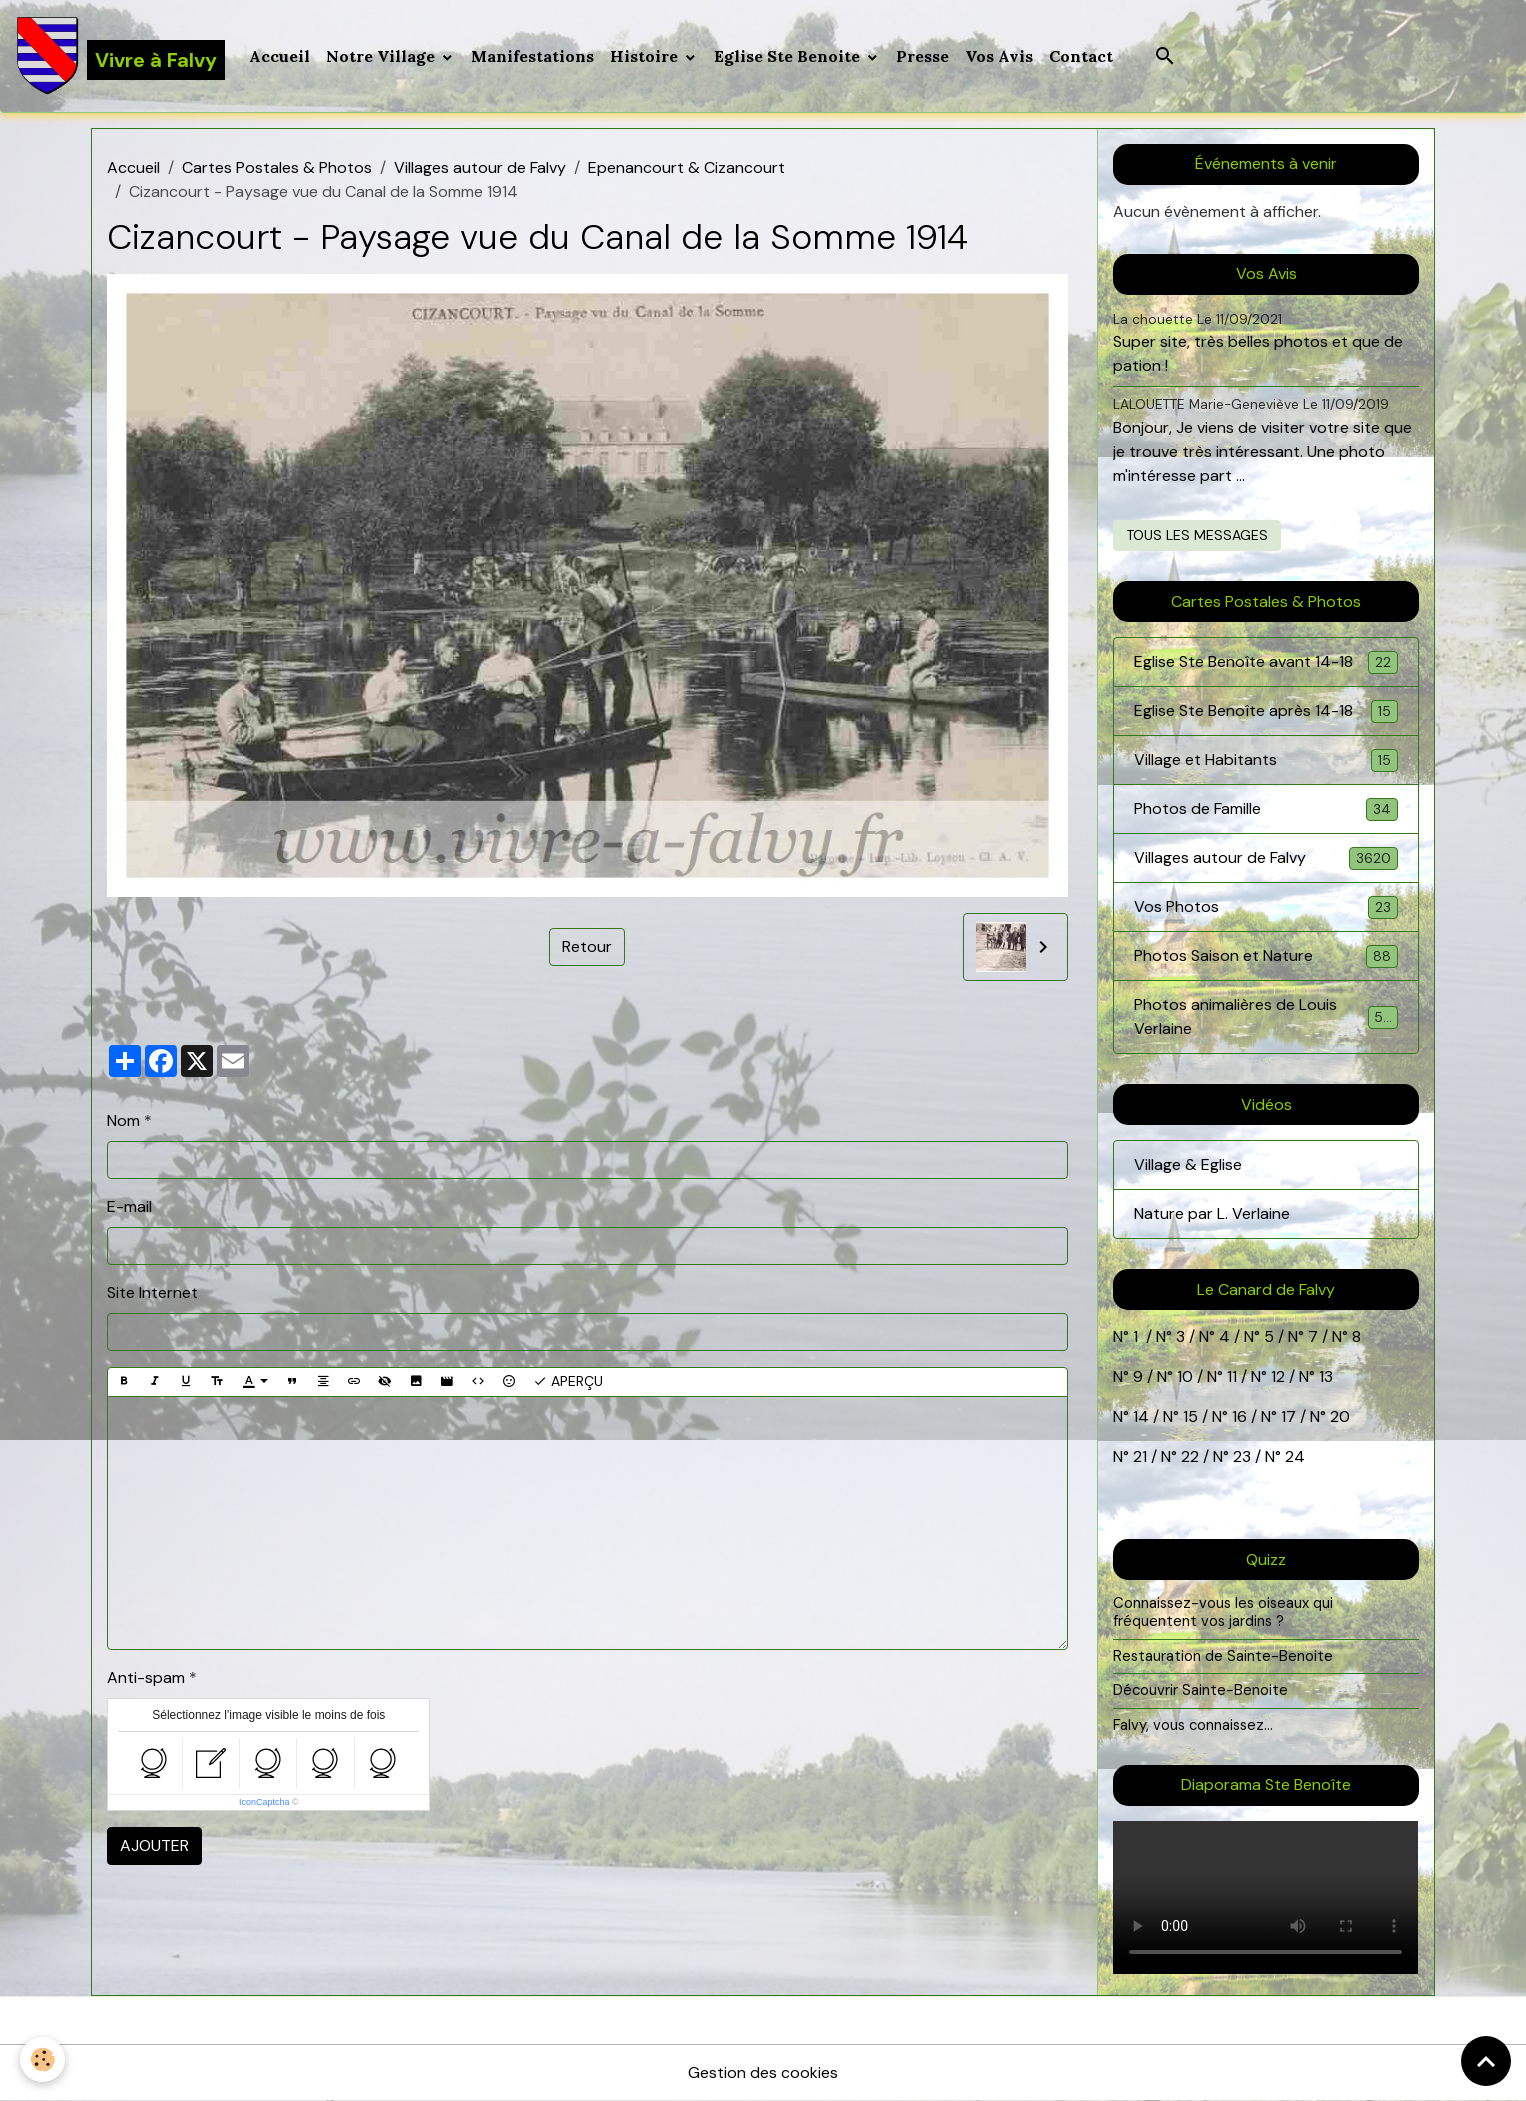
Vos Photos (1265, 907)
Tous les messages (1197, 535)
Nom (123, 1120)
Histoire (646, 56)
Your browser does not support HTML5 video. (1265, 1897)
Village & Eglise (1188, 1164)
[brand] (120, 56)
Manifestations (532, 56)
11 (1230, 1376)
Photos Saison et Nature (1265, 956)
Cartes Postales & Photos (277, 167)
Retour (587, 946)
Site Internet (152, 1292)
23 (1242, 1456)
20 (1338, 1416)
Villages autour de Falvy (480, 167)
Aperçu (568, 1381)
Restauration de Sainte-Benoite (1223, 1656)
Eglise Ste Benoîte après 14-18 (1265, 711)
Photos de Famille (1265, 809)
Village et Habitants (1265, 760)
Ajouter (154, 1845)
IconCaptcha (264, 1802)
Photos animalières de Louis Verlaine (1265, 1016)
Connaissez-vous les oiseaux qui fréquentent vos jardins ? (1223, 1612)
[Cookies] (42, 2059)
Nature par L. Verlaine (1212, 1213)
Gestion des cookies (763, 2072)
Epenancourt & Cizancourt (686, 167)
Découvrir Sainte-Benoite (1200, 1690)
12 (1280, 1376)
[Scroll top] (1486, 2061)
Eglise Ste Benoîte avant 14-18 (1265, 662)
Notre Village (382, 56)
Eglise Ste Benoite (789, 56)
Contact (1081, 56)
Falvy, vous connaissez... (1193, 1725)
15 (1190, 1416)
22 (1188, 1456)
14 (1141, 1416)
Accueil (279, 56)
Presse (922, 56)
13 (1326, 1376)
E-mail (129, 1206)
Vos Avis (999, 56)
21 (1142, 1456)
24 (1293, 1456)
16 (1239, 1416)
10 (1183, 1376)
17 (1288, 1416)
